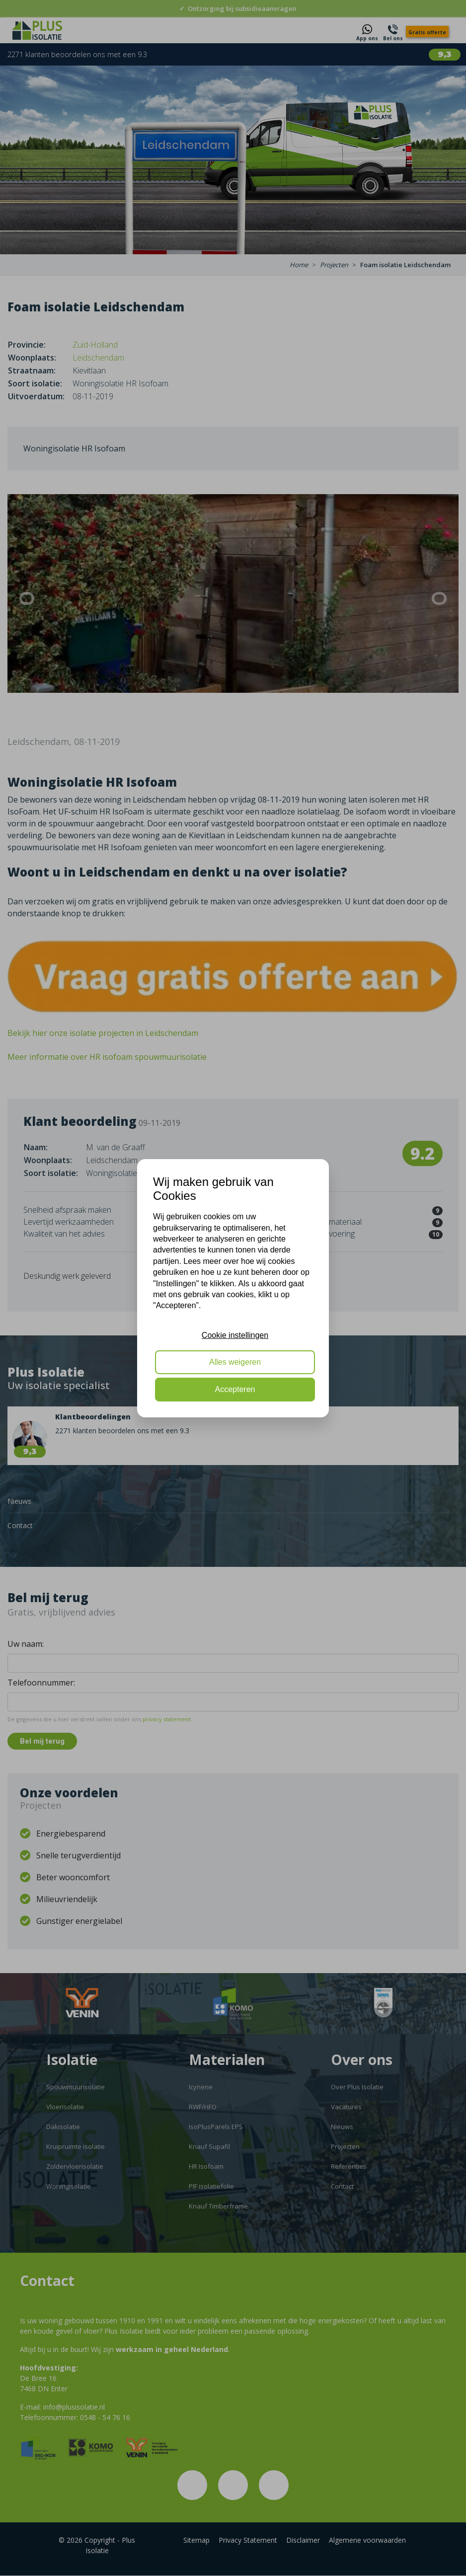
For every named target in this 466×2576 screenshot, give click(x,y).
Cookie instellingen (235, 1335)
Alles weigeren (235, 1362)
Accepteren (235, 1389)
